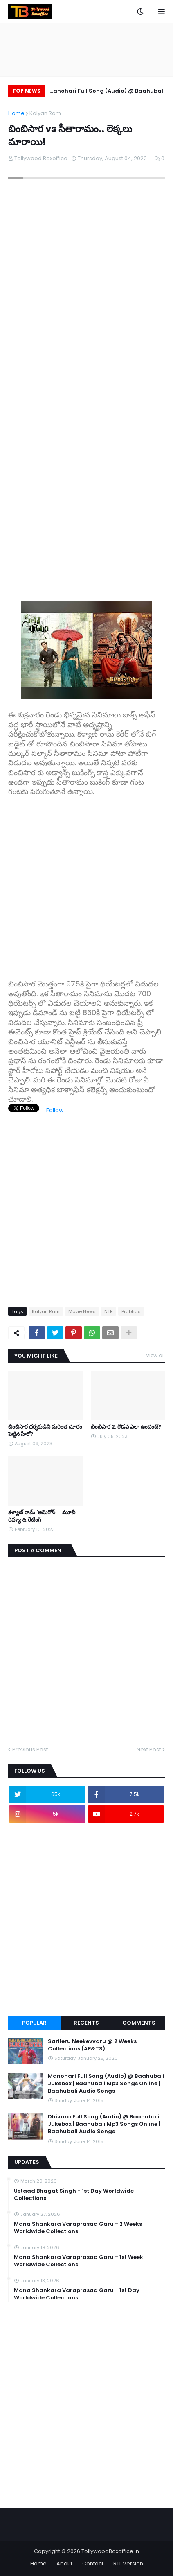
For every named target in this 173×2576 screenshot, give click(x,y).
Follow (54, 1110)
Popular (34, 2023)
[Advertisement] (86, 883)
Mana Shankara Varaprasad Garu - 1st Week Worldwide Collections (78, 2261)
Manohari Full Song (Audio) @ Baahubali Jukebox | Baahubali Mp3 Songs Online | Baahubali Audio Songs (106, 92)
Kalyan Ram (45, 113)
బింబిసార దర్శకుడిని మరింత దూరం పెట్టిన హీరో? (45, 1430)
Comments (138, 2023)
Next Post (149, 1749)
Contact (92, 2563)
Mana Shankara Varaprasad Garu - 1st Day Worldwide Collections (76, 2294)
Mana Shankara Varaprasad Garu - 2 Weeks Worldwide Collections (78, 2227)
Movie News (82, 1311)
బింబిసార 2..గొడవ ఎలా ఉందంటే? (126, 1427)
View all (155, 1355)
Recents (86, 2023)
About (64, 2563)
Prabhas (131, 1311)
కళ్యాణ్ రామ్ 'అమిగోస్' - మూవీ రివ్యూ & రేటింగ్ (41, 1516)
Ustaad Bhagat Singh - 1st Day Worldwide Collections (74, 2194)
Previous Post (30, 1749)
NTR (108, 1311)
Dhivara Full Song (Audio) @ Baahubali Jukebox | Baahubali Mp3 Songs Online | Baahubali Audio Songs (104, 2124)
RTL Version (128, 2563)
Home (16, 113)
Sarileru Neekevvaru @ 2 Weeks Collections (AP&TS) (92, 2045)
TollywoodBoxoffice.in (110, 2551)
